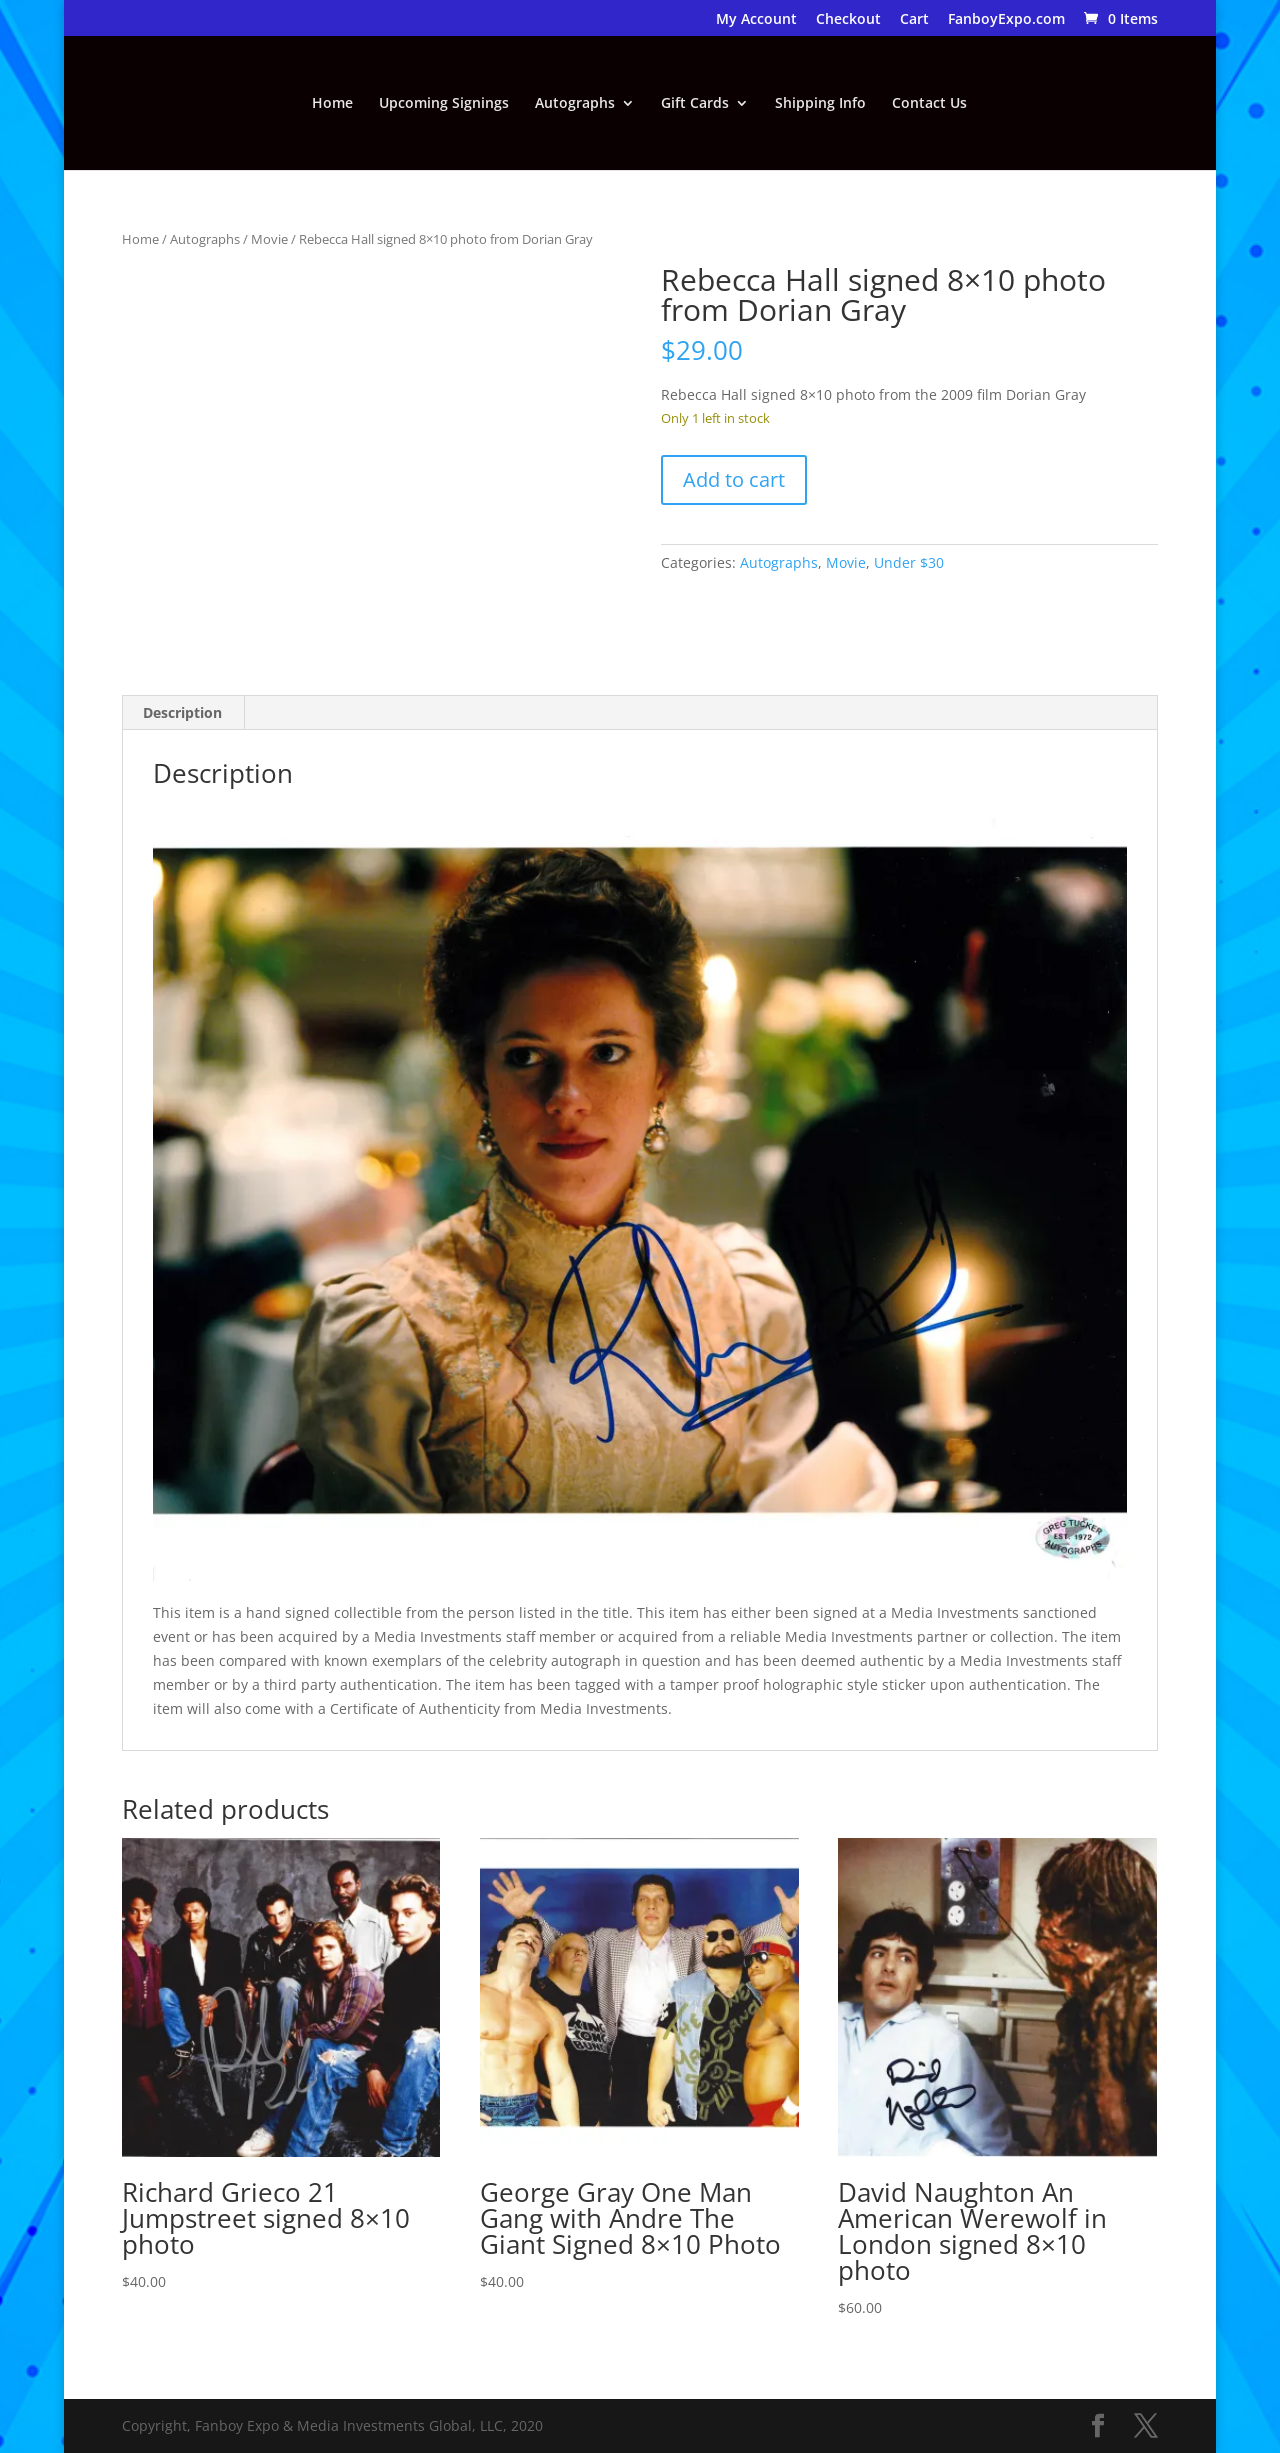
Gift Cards (695, 104)
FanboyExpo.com (1006, 20)
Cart (914, 20)
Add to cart (734, 479)
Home (332, 104)
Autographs (575, 104)
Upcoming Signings (444, 104)
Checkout (848, 20)
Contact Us (929, 104)
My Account (756, 20)
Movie (269, 239)
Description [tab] (182, 712)
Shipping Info (820, 104)
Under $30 (909, 562)
